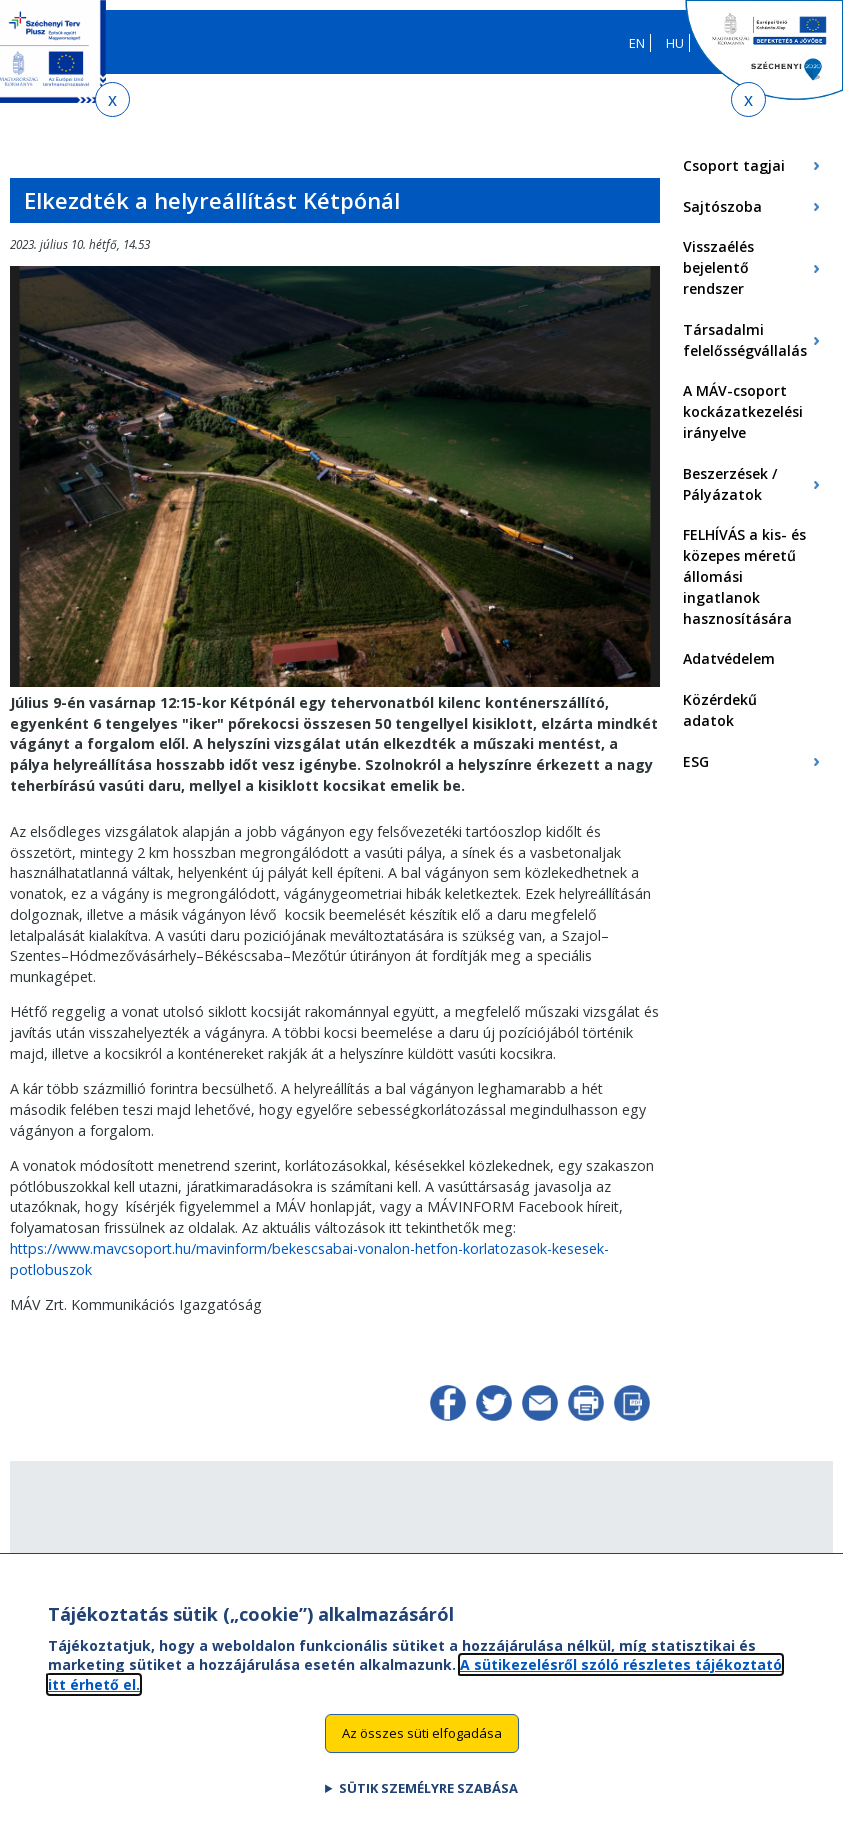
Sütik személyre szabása (428, 1799)
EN (637, 43)
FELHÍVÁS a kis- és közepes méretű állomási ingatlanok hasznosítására (744, 576)
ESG (696, 761)
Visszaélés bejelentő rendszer (718, 267)
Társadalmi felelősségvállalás (745, 340)
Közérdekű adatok (720, 710)
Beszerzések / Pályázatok (730, 484)
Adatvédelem (729, 658)
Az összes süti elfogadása (422, 1744)
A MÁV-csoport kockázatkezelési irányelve (743, 411)
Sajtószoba (722, 206)
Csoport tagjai (734, 165)
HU (675, 43)
